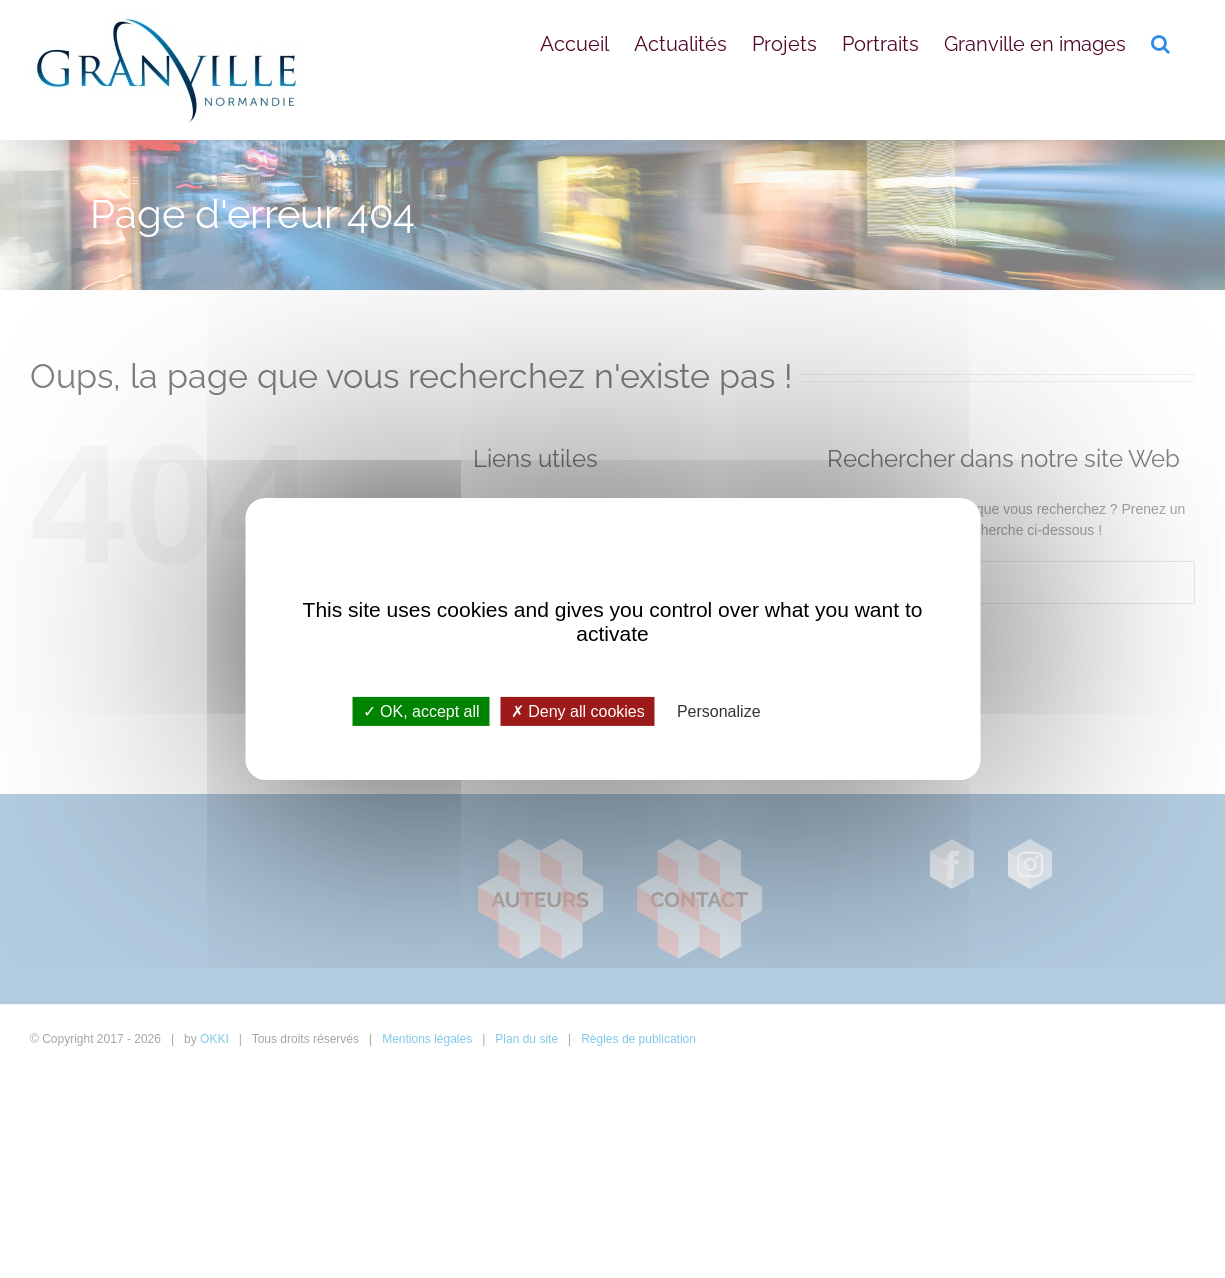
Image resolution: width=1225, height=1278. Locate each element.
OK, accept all (421, 711)
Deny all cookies (578, 711)
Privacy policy (828, 711)
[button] (1160, 42)
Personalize (719, 711)
